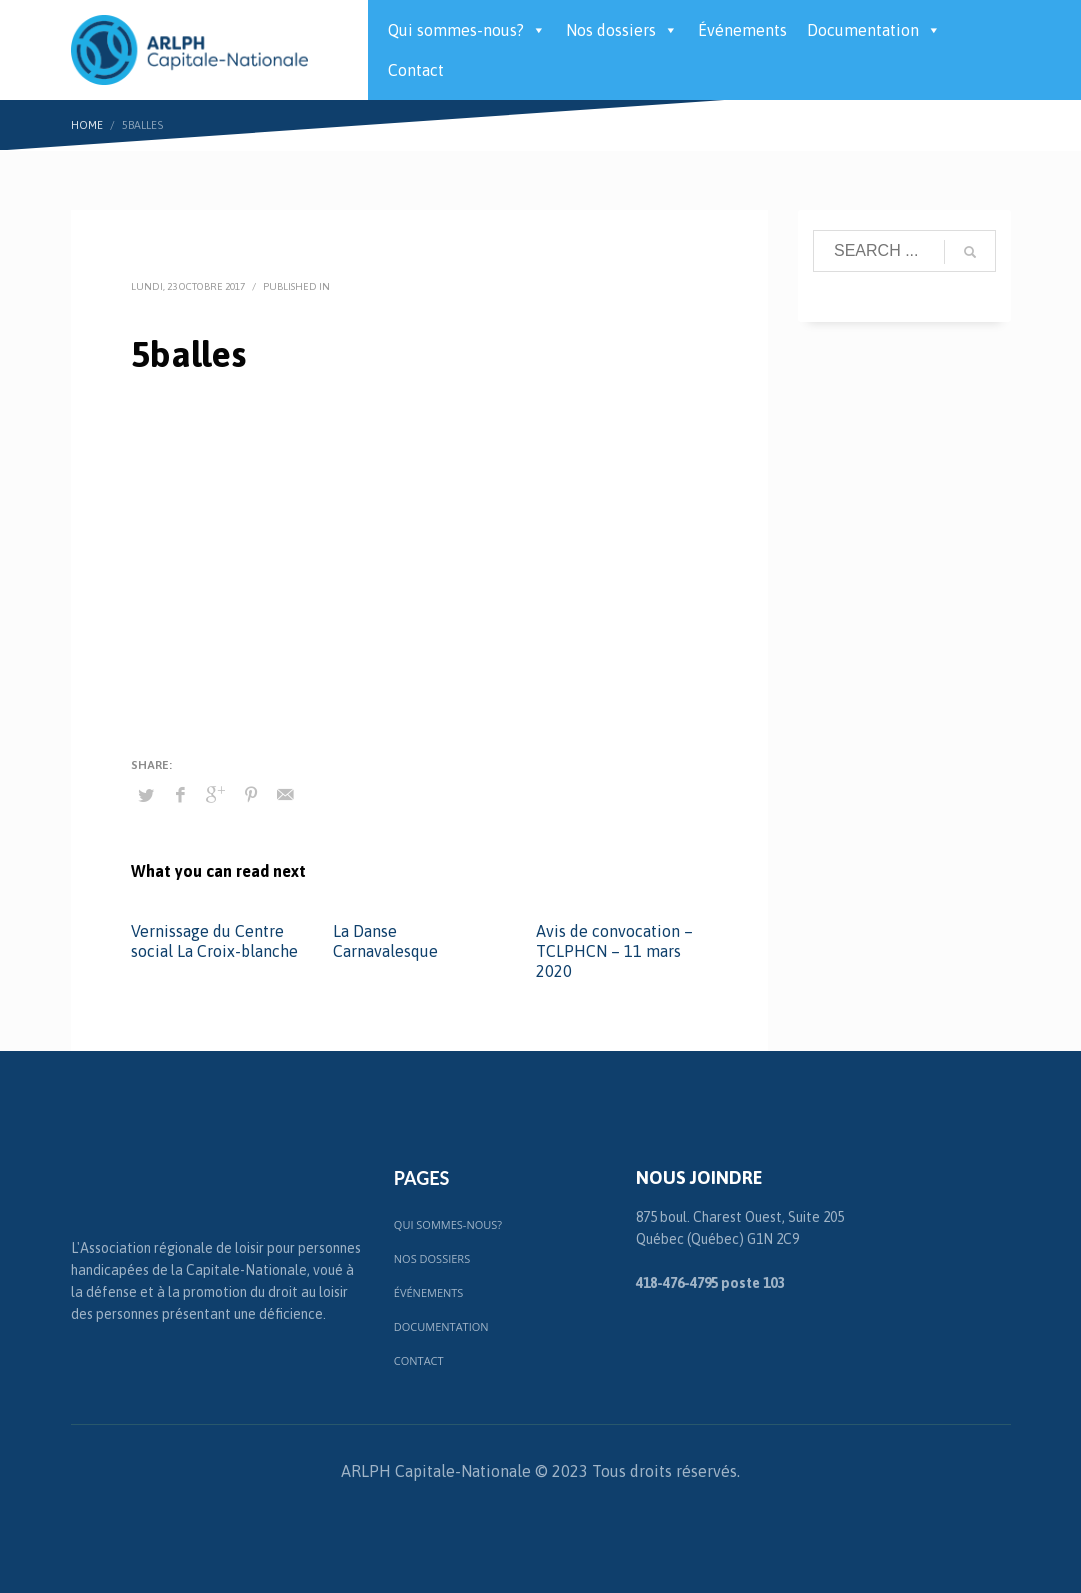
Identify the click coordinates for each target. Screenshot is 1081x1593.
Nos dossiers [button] (622, 30)
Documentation (874, 30)
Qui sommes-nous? (467, 30)
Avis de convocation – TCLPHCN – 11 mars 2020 (614, 951)
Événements (742, 30)
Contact (416, 70)
